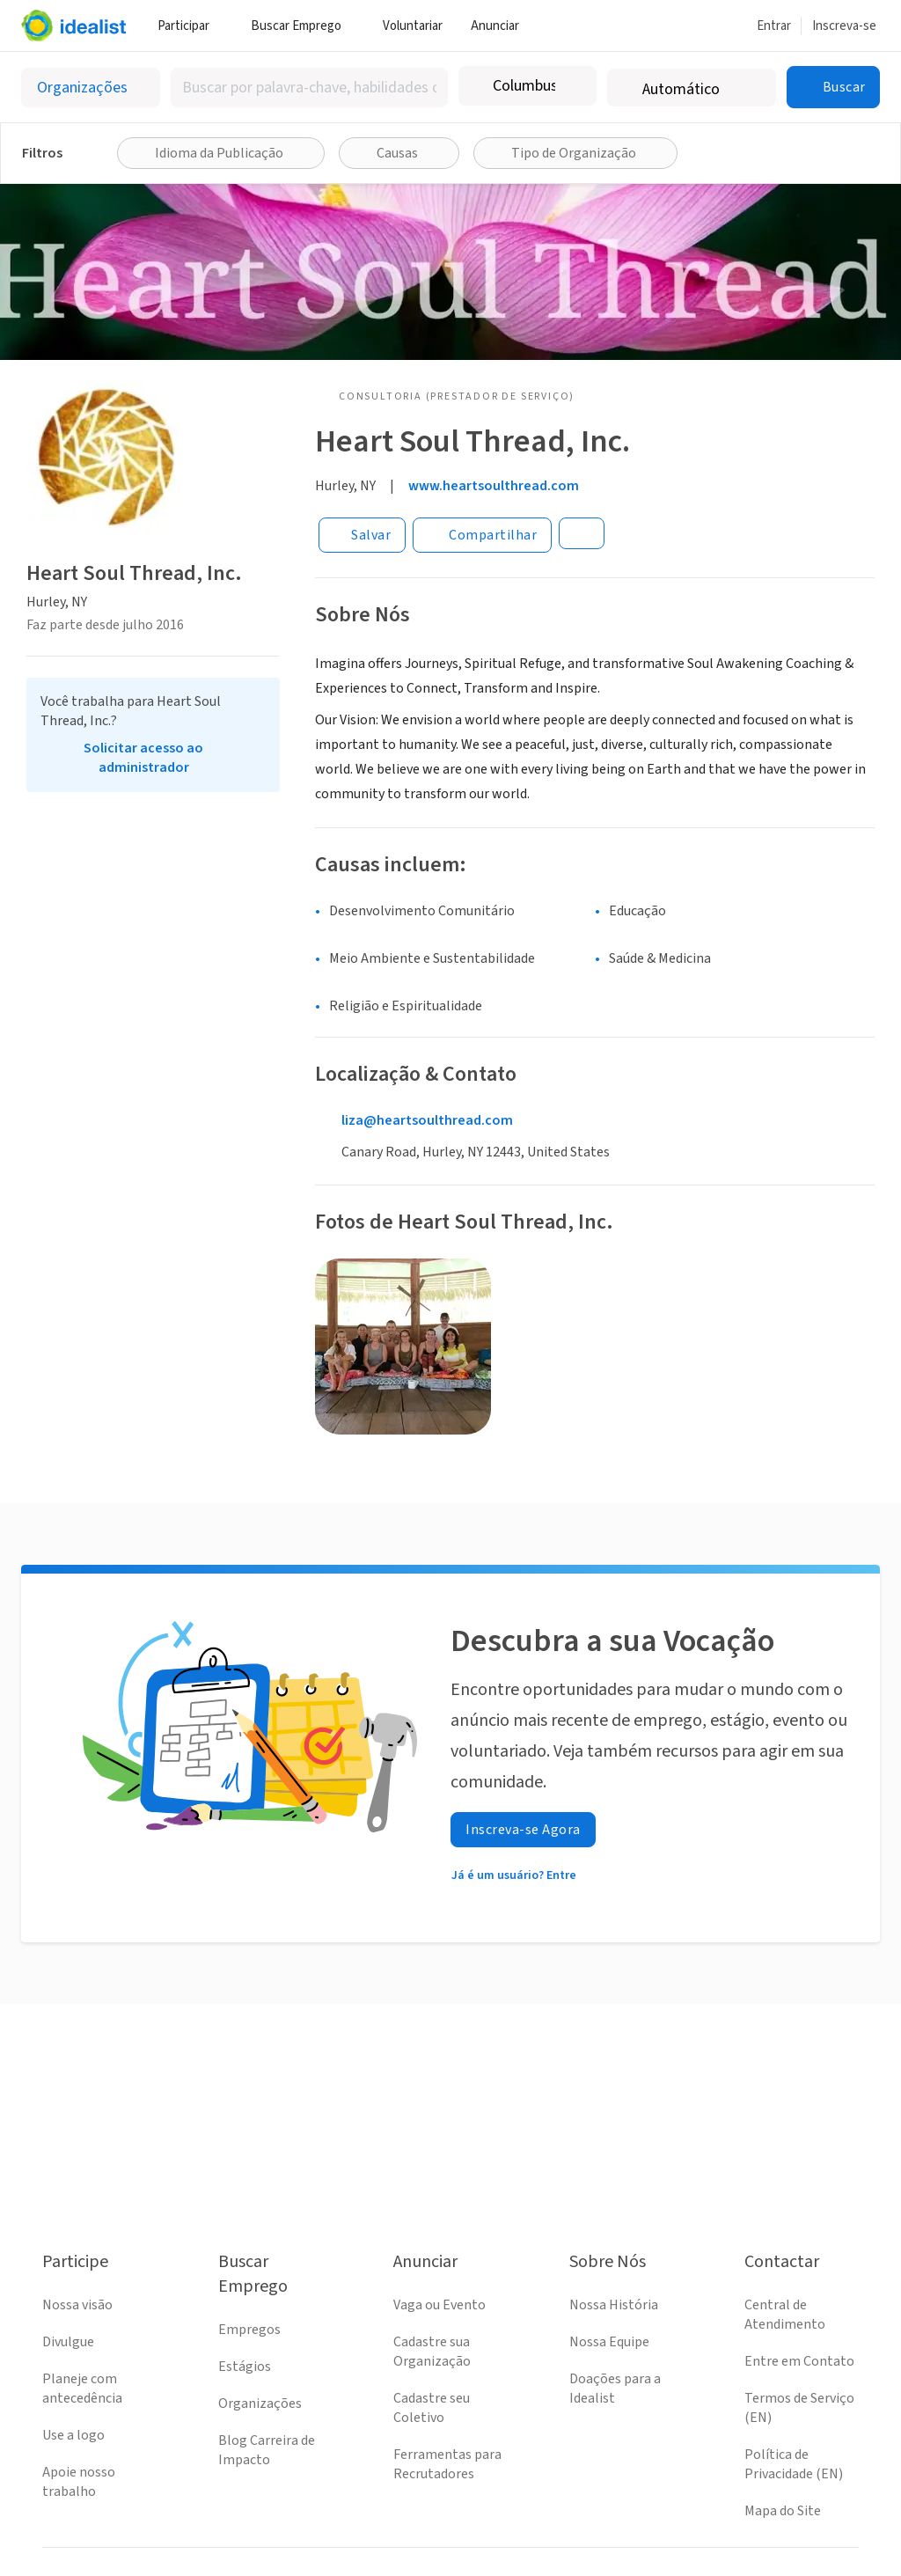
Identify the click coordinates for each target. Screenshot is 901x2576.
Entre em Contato (799, 2361)
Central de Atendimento (784, 2314)
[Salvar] (362, 535)
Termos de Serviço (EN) (799, 2408)
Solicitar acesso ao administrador (143, 757)
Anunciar (501, 26)
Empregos (249, 2329)
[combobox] (309, 87)
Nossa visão (77, 2305)
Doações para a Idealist (615, 2388)
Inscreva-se (844, 26)
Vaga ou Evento (439, 2305)
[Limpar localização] (572, 86)
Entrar (774, 26)
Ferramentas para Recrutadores (447, 2464)
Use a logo (73, 2435)
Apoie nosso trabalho (78, 2481)
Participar (190, 26)
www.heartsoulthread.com (493, 486)
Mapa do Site (782, 2511)
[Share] (482, 535)
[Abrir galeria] (403, 1347)
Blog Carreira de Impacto (266, 2450)
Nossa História (613, 2305)
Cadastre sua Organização (432, 2351)
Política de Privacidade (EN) (793, 2464)
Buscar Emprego (303, 26)
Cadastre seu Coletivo (431, 2408)
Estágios (244, 2366)
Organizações (260, 2403)
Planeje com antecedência (82, 2388)
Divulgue (68, 2342)
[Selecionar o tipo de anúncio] (90, 87)
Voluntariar (413, 26)
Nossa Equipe (609, 2342)
